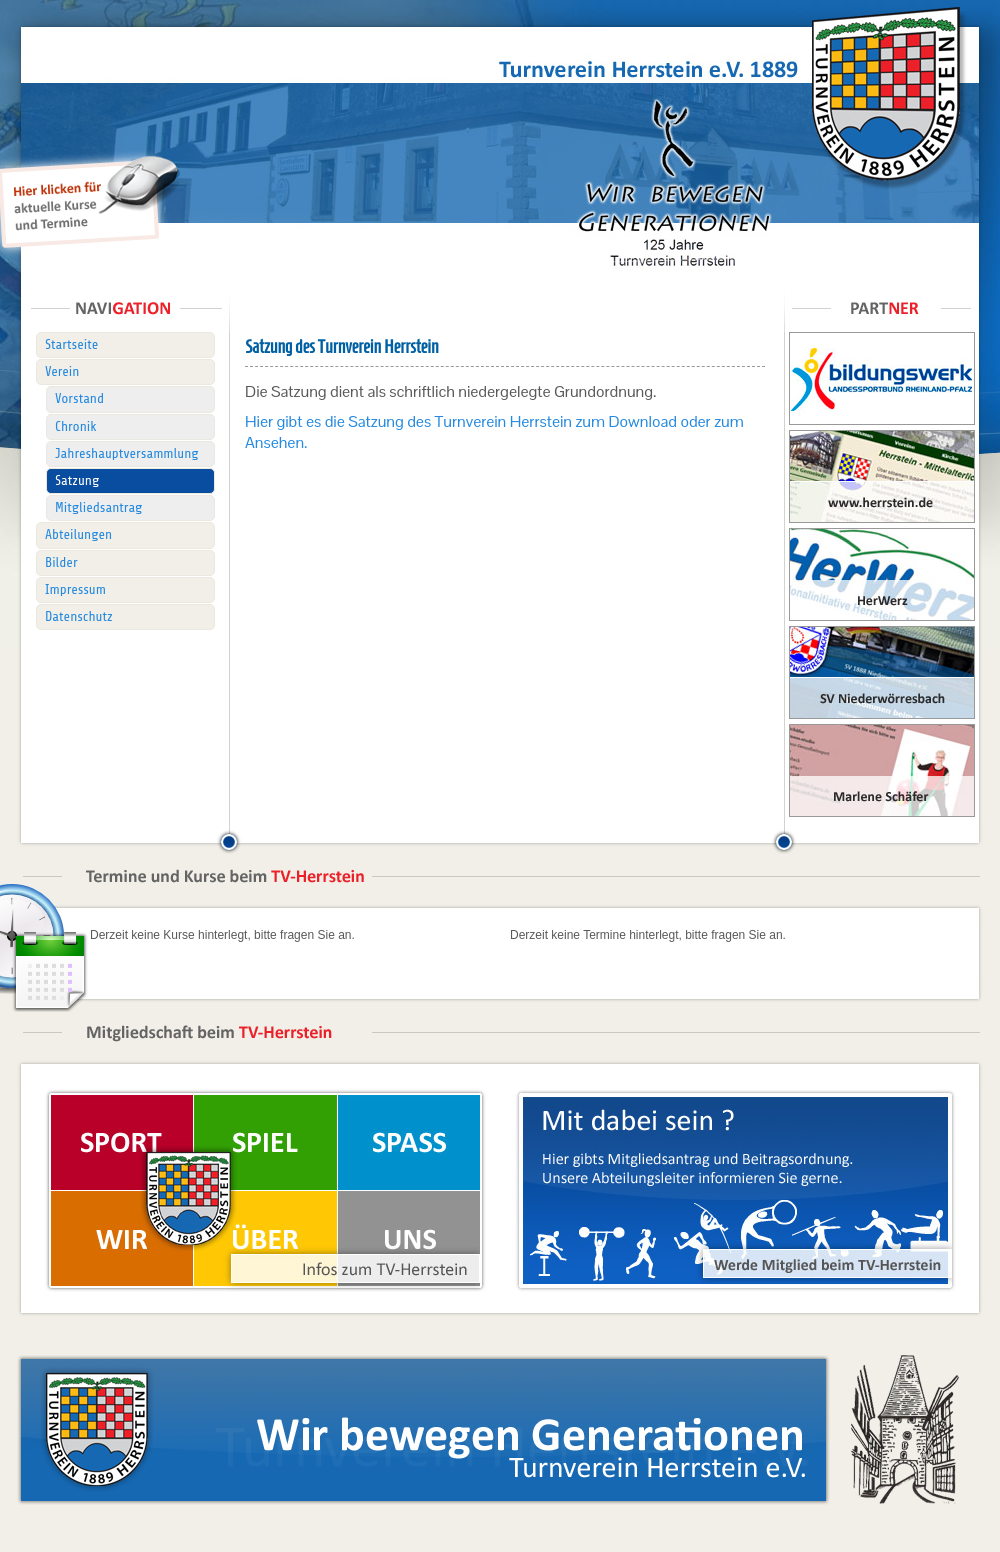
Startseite (71, 344)
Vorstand (79, 398)
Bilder (61, 562)
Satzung (77, 480)
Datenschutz (79, 616)
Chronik (76, 426)
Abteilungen (78, 534)
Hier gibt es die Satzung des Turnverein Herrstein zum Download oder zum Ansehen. (494, 432)
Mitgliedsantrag (98, 507)
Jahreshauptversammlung (127, 453)
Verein (62, 371)
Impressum (75, 589)
